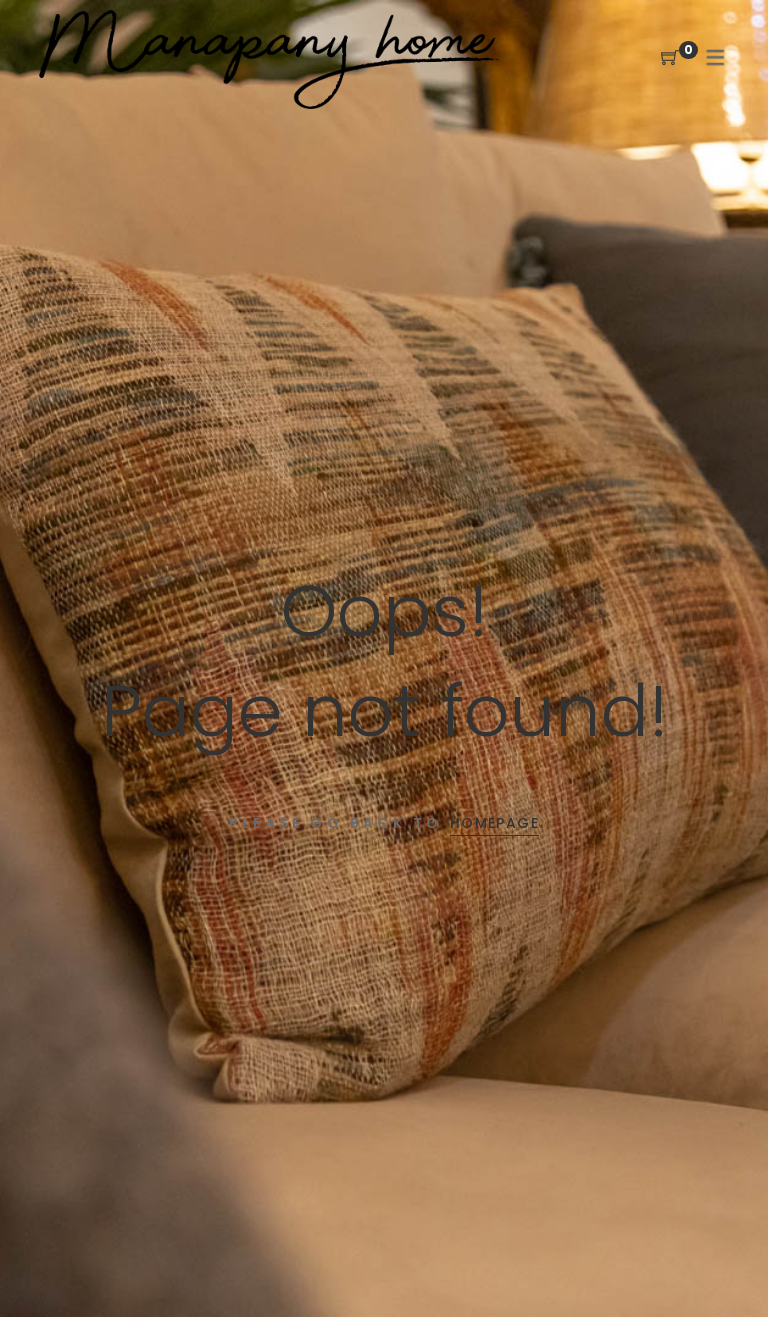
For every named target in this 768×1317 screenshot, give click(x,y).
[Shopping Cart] (670, 58)
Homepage (494, 823)
